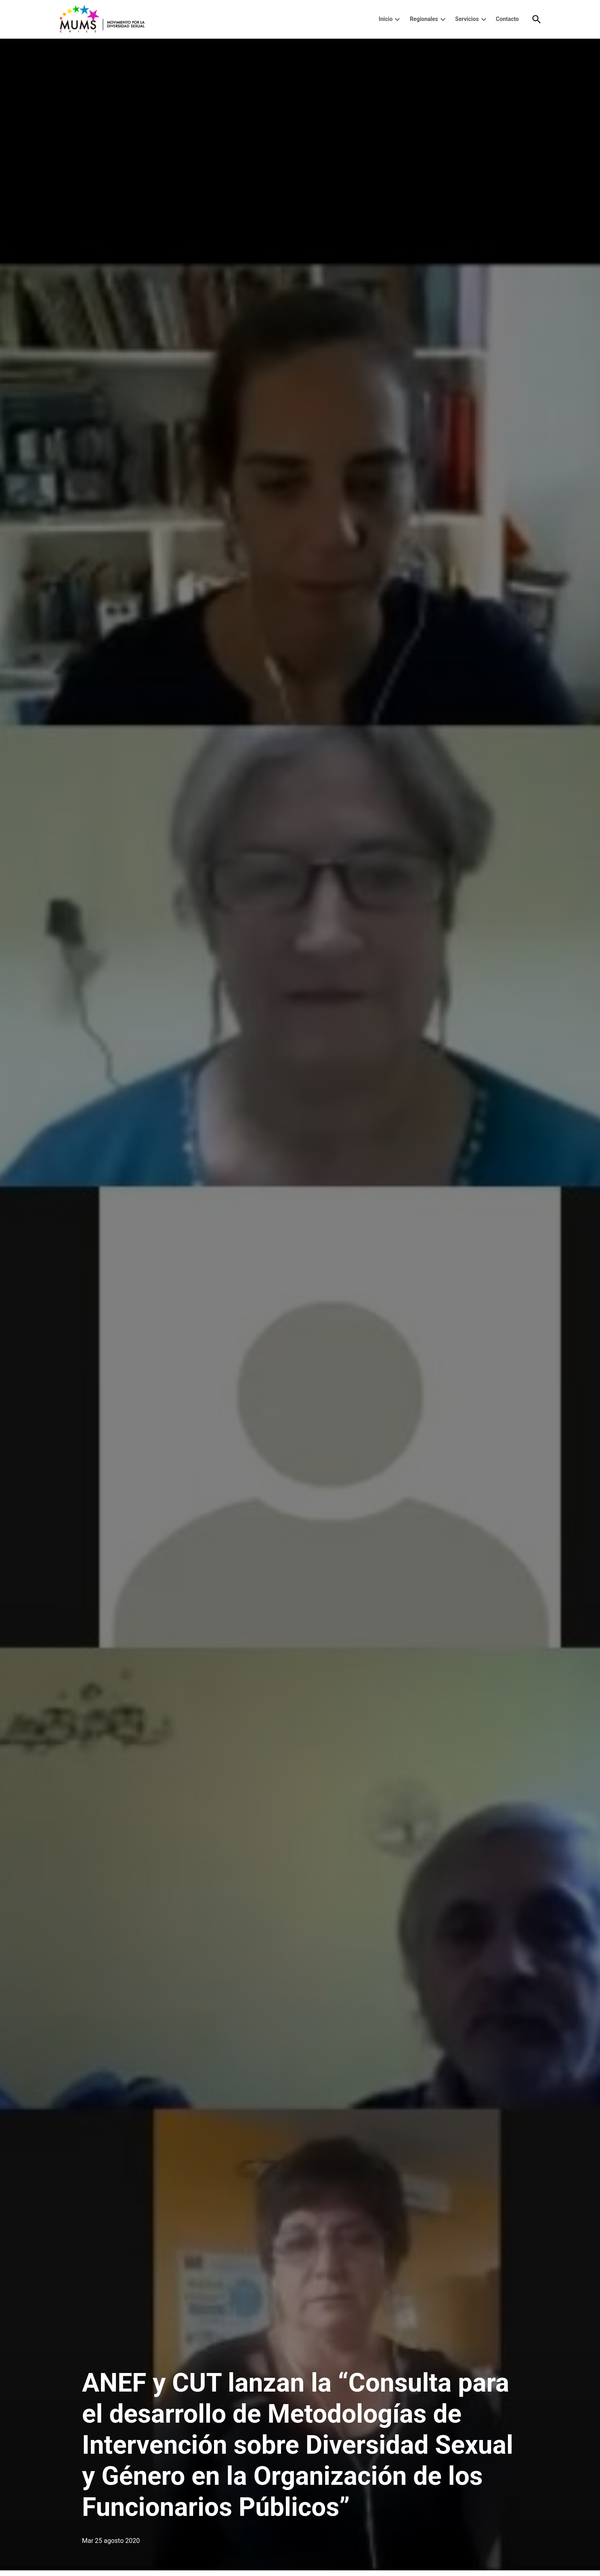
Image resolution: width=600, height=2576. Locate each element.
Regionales (424, 19)
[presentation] (397, 19)
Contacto (507, 19)
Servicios (466, 19)
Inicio (386, 19)
